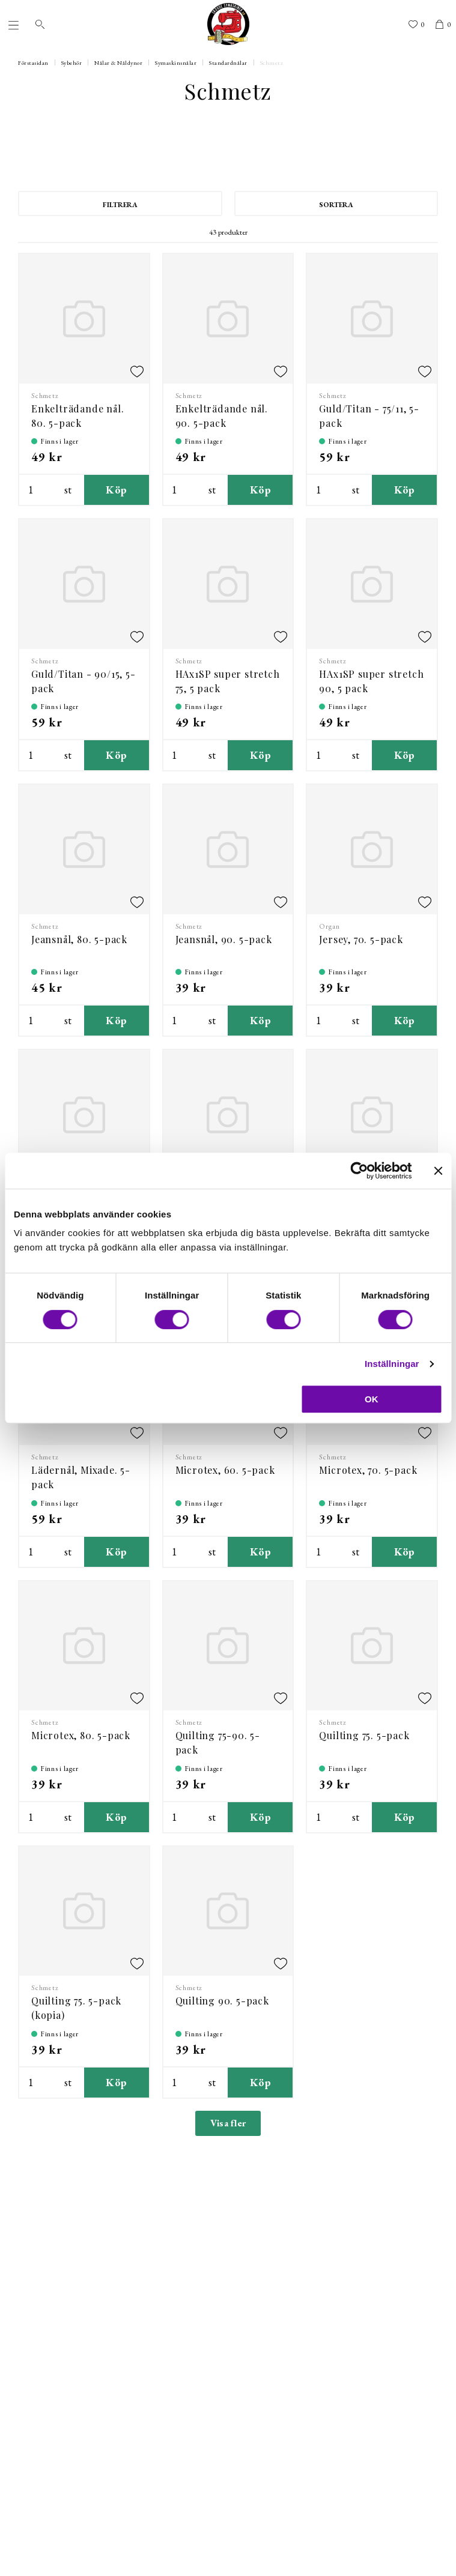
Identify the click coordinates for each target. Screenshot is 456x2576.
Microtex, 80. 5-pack (80, 1735)
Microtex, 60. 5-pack (225, 1470)
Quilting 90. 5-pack (222, 2000)
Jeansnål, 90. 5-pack (223, 939)
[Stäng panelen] (438, 1170)
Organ (329, 926)
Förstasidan (33, 63)
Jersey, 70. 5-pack (361, 939)
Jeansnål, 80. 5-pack (79, 939)
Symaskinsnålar (175, 63)
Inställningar (392, 1364)
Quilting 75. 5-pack (364, 1735)
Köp (116, 489)
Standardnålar (228, 63)
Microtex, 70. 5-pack (368, 1470)
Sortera (336, 205)
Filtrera (120, 205)
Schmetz (272, 63)
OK (371, 1399)
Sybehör (71, 63)
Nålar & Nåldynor (118, 63)
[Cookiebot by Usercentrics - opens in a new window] (359, 1171)
